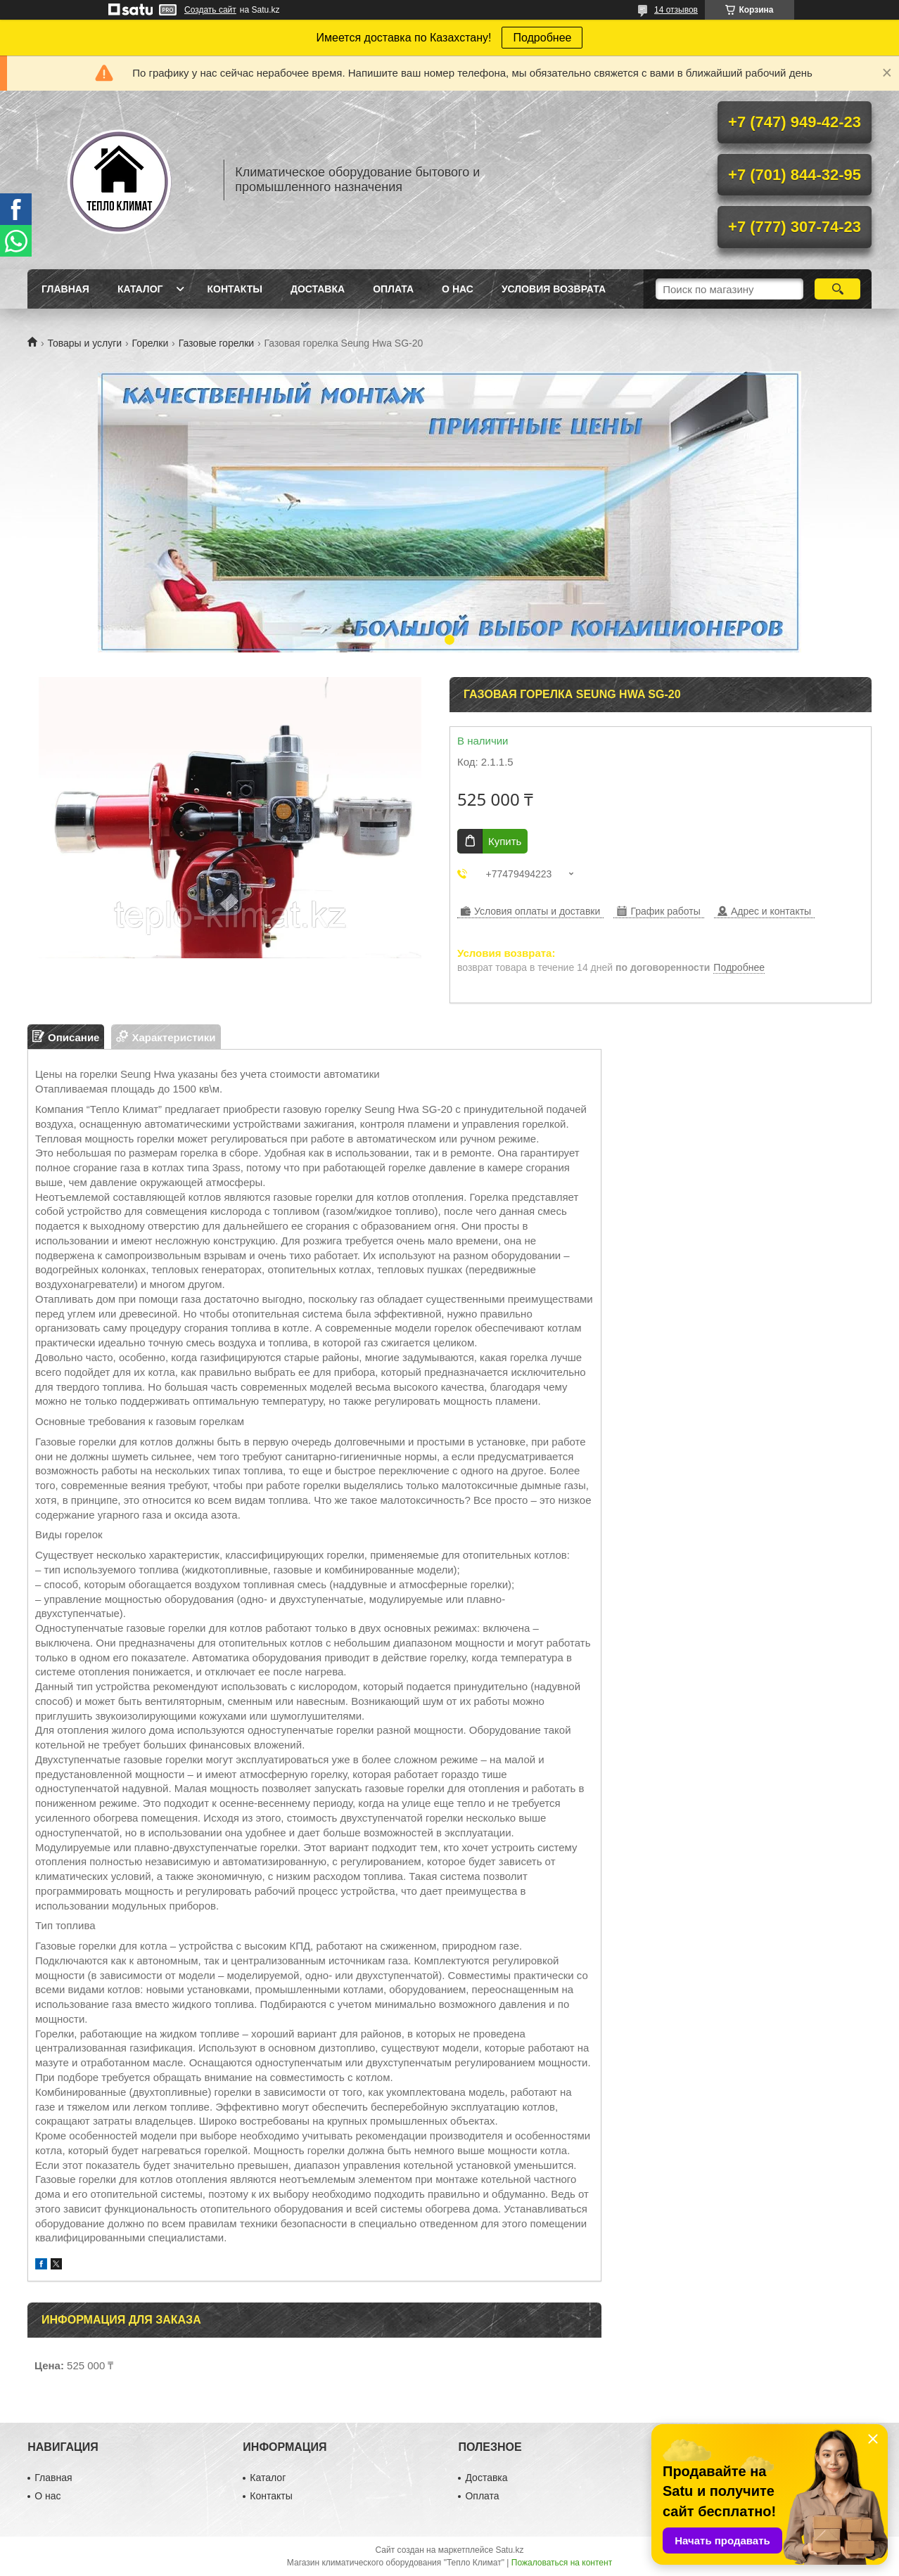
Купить (504, 841)
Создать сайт (210, 10)
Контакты (234, 289)
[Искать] (837, 289)
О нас (457, 289)
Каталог (140, 289)
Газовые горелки (216, 343)
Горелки (150, 343)
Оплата (393, 289)
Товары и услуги (84, 343)
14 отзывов (676, 10)
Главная (65, 289)
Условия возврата (554, 289)
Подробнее (542, 38)
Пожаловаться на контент (561, 2563)
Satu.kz (509, 2550)
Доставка (318, 289)
